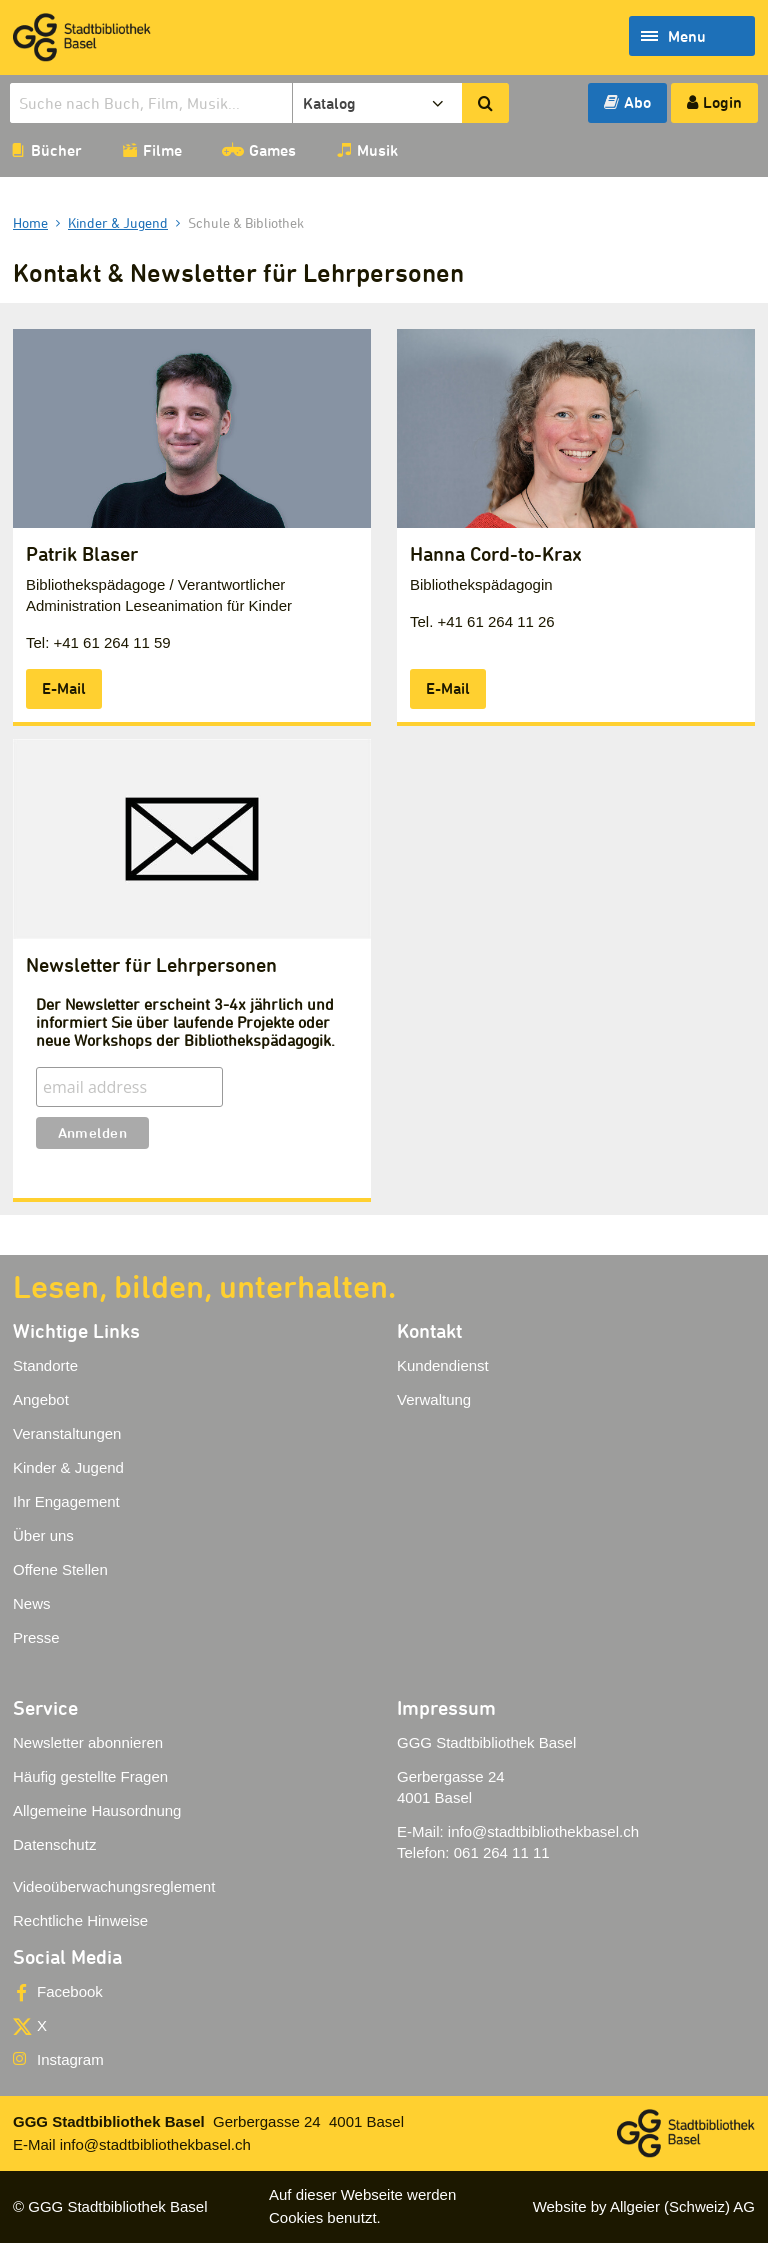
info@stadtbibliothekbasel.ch (543, 1831)
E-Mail (64, 688)
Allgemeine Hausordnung (97, 1810)
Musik (377, 150)
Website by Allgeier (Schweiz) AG (644, 2206)
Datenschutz (54, 1844)
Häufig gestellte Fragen (90, 1776)
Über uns (43, 1535)
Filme (162, 150)
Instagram (70, 2059)
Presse (36, 1637)
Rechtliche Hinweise (80, 1920)
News (32, 1603)
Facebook (70, 1991)
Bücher (56, 150)
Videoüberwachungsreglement (114, 1886)
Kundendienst (443, 1365)
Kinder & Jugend (68, 1467)
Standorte (45, 1365)
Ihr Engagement (66, 1501)
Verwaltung (434, 1399)
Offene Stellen (60, 1569)
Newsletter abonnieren (88, 1742)
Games (272, 150)
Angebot (41, 1399)
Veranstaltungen (67, 1433)
